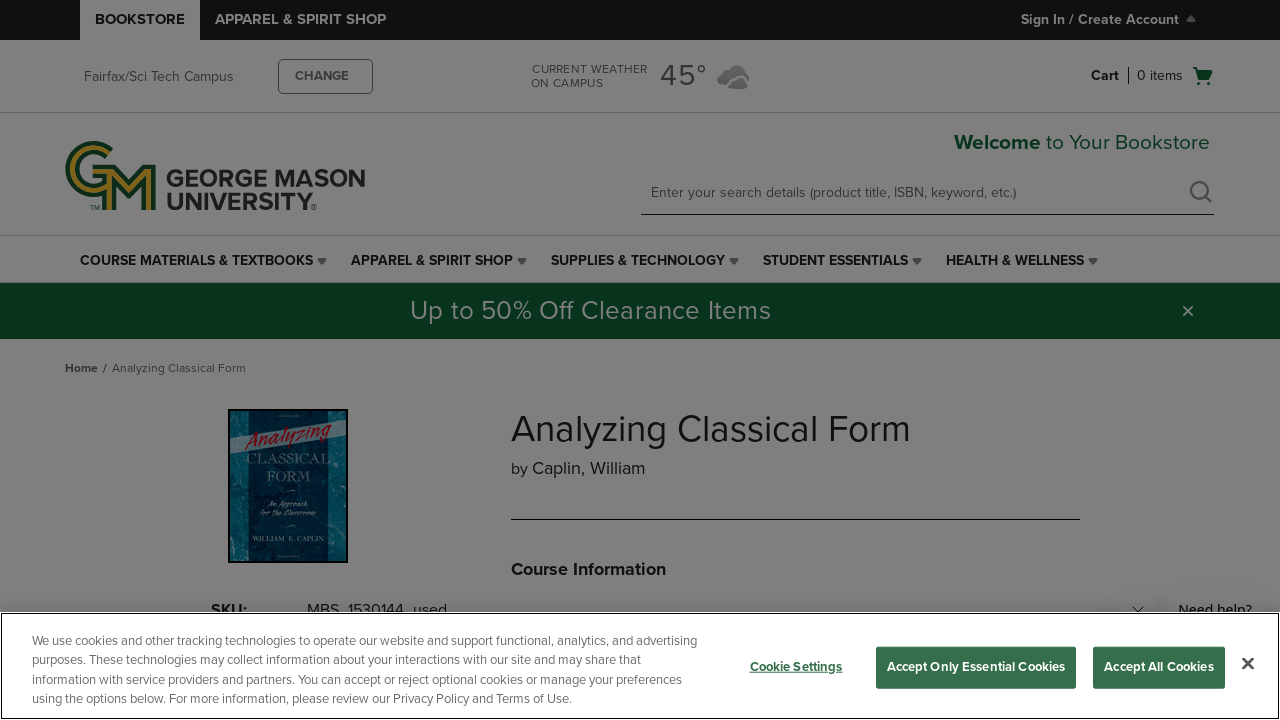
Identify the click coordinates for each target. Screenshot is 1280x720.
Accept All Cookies (1158, 667)
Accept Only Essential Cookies (976, 667)
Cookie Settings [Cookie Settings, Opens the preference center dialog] (796, 667)
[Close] (1248, 663)
